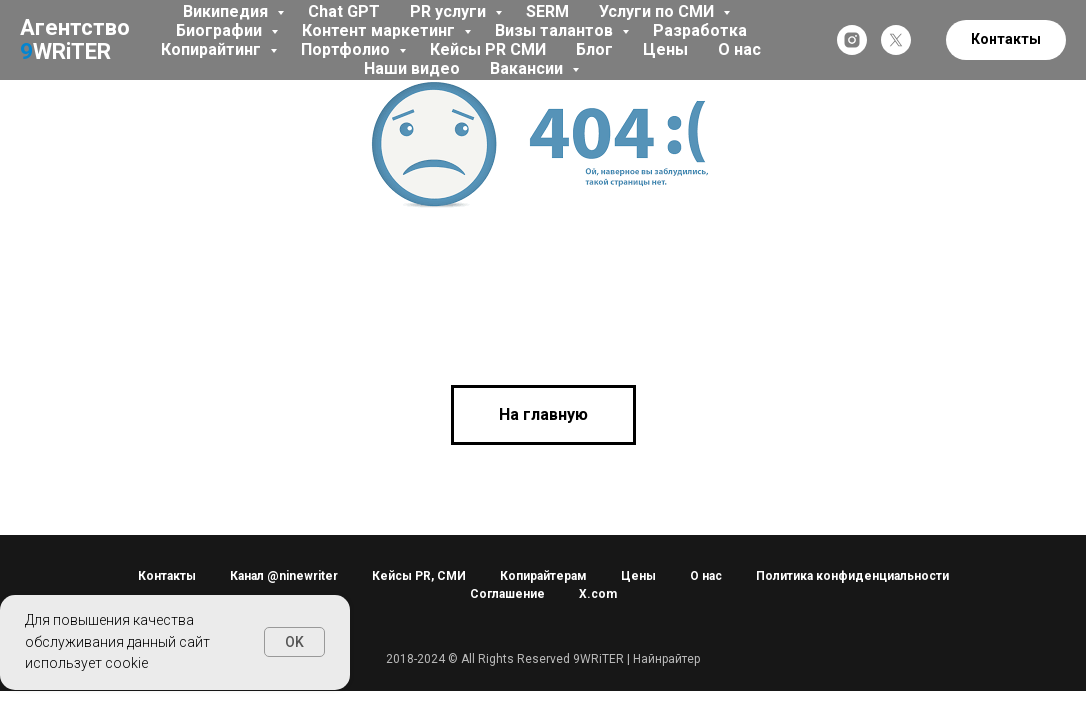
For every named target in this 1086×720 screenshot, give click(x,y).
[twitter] (896, 40)
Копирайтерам (543, 576)
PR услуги (450, 11)
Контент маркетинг (380, 30)
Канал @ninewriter (284, 576)
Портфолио (347, 49)
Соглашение (507, 594)
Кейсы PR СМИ (488, 49)
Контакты (167, 576)
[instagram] (852, 40)
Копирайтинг (213, 49)
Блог (594, 49)
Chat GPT (344, 11)
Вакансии (528, 68)
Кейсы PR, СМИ (419, 576)
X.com (598, 594)
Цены (665, 49)
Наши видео (412, 68)
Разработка (700, 30)
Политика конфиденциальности (852, 576)
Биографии (221, 30)
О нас (739, 49)
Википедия (227, 11)
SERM (547, 11)
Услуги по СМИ (658, 11)
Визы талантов (556, 30)
